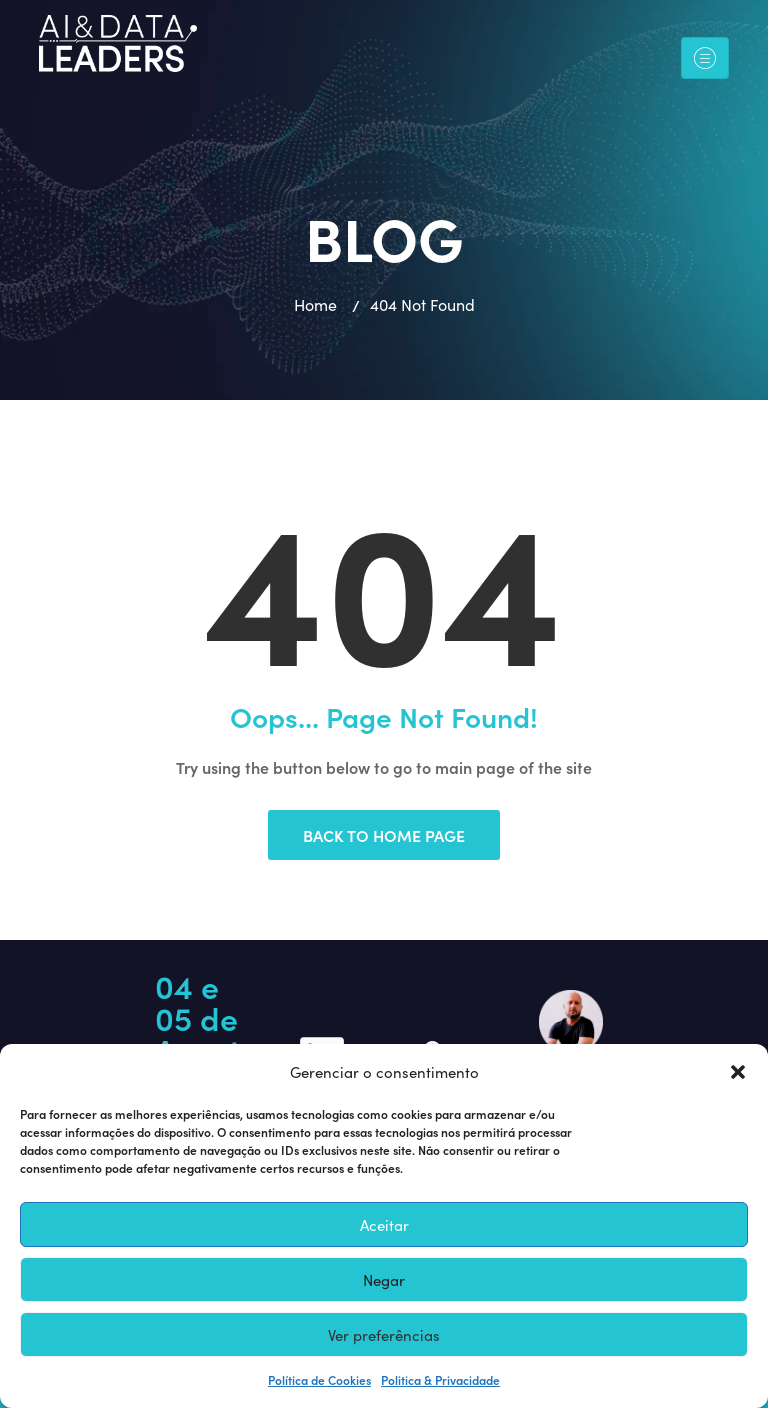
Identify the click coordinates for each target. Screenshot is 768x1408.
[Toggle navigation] (705, 58)
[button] (738, 1072)
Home (315, 304)
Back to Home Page (384, 835)
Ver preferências (384, 1335)
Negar (384, 1280)
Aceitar (384, 1225)
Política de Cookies (319, 1379)
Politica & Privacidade (440, 1379)
